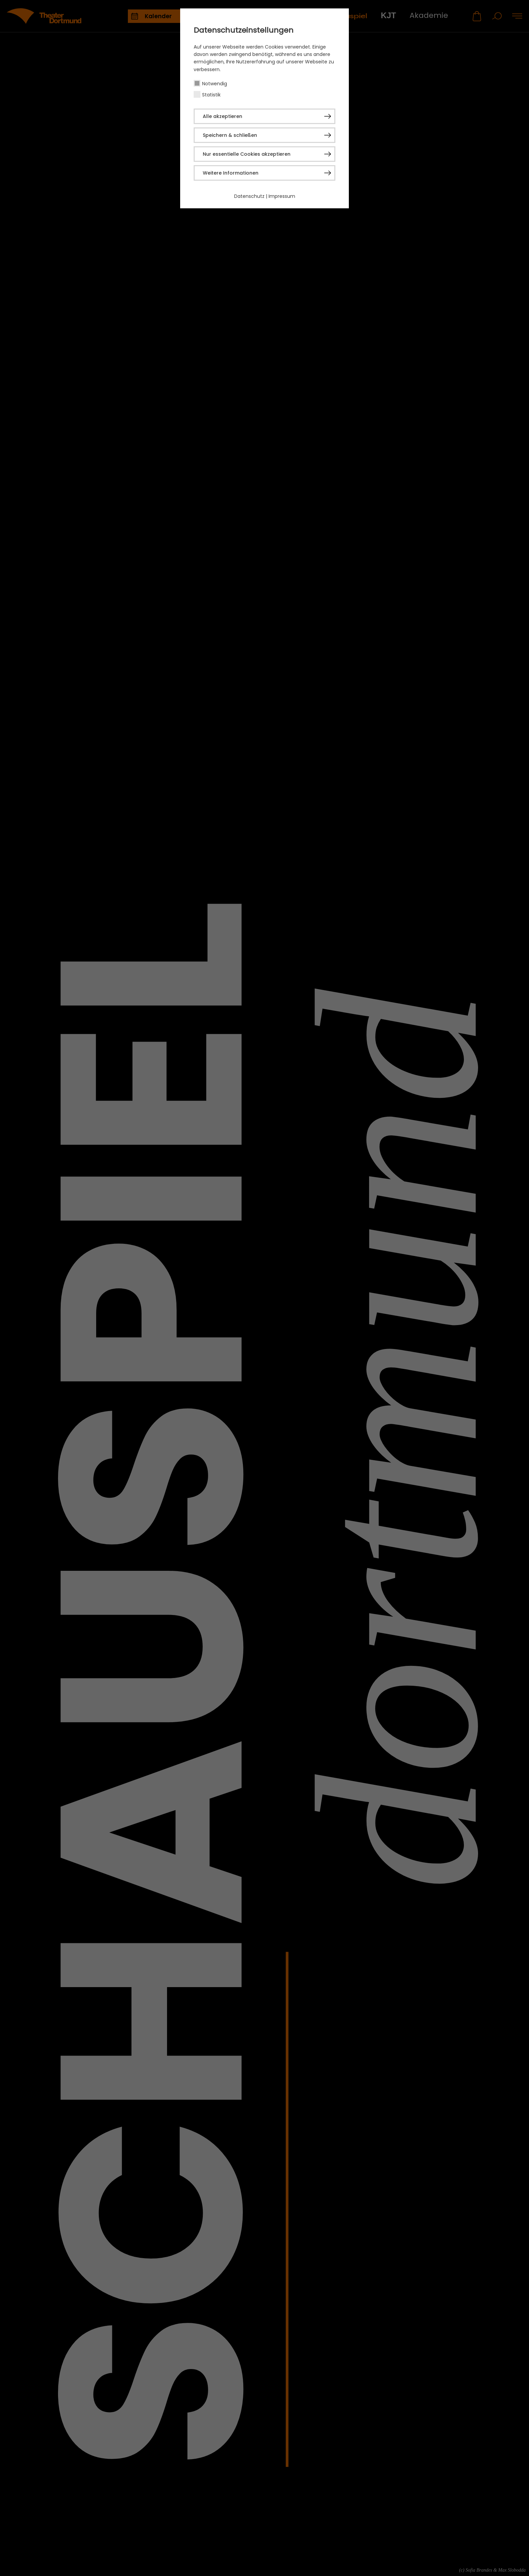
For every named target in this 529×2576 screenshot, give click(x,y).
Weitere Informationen (230, 173)
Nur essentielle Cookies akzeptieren (246, 154)
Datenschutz (249, 196)
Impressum (282, 196)
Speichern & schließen (230, 135)
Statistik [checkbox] (211, 94)
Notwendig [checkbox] (214, 83)
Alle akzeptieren (222, 116)
